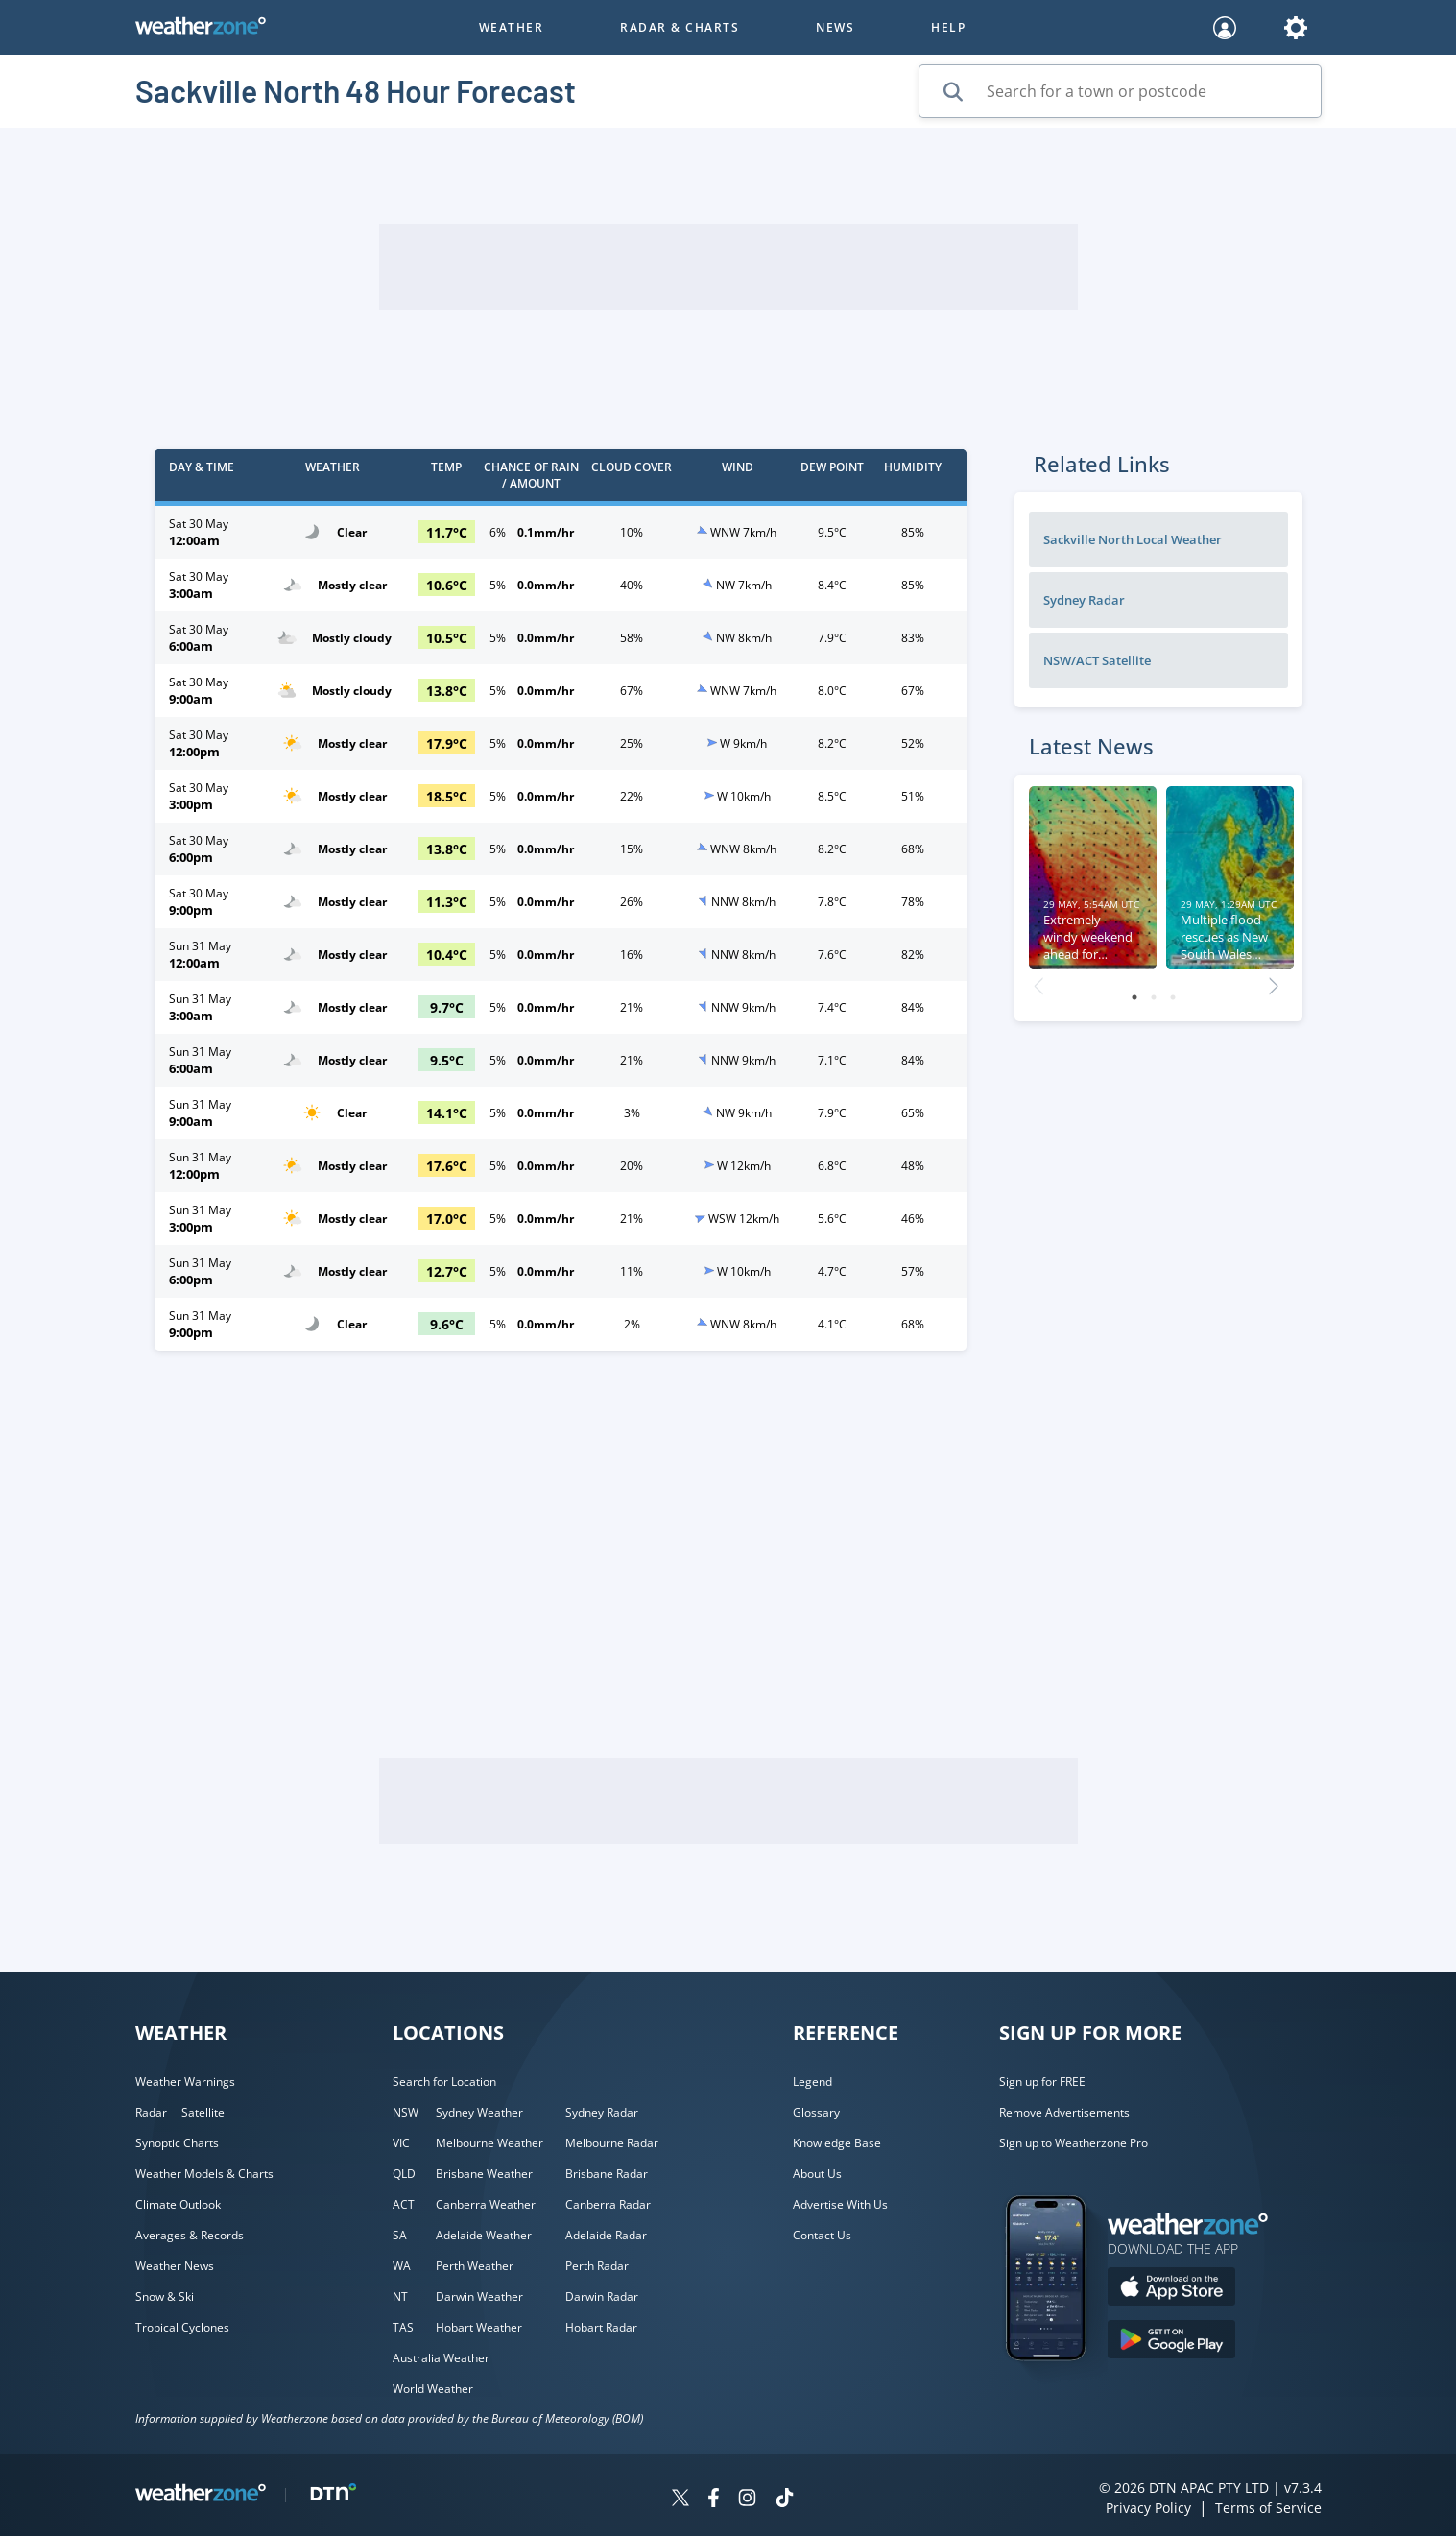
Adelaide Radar (606, 2235)
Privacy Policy (1148, 2508)
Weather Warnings (185, 2081)
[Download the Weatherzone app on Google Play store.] (1171, 2341)
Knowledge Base (837, 2143)
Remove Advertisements (1064, 2112)
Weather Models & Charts (204, 2173)
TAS (403, 2327)
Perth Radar (597, 2266)
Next (1273, 981)
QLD (404, 2173)
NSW (405, 2112)
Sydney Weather (479, 2112)
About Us (817, 2173)
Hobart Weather (479, 2327)
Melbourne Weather (489, 2143)
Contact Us (822, 2235)
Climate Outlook (178, 2204)
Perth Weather (474, 2266)
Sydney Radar (1084, 600)
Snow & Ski (164, 2296)
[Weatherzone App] (1063, 2385)
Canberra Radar (608, 2204)
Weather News (174, 2266)
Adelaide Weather (484, 2235)
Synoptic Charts (177, 2143)
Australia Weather (441, 2358)
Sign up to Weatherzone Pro (1073, 2143)
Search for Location (444, 2081)
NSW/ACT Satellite (1097, 660)
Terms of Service (1268, 2508)
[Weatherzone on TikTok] (785, 2500)
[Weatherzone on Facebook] (713, 2500)
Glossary (816, 2112)
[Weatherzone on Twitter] (680, 2500)
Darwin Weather (479, 2296)
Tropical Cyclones (182, 2327)
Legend (812, 2081)
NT (400, 2296)
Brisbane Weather (484, 2173)
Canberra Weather (486, 2204)
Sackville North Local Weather (1132, 539)
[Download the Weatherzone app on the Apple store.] (1171, 2288)
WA (402, 2266)
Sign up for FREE (1042, 2081)
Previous (1038, 981)
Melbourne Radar (611, 2143)
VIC (401, 2143)
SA (400, 2235)
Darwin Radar (601, 2296)
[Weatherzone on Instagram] (747, 2500)
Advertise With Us (840, 2204)
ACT (404, 2204)
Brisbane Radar (606, 2173)
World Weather (433, 2388)
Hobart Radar (601, 2327)
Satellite (203, 2112)
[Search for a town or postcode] (1120, 91)
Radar (151, 2112)
